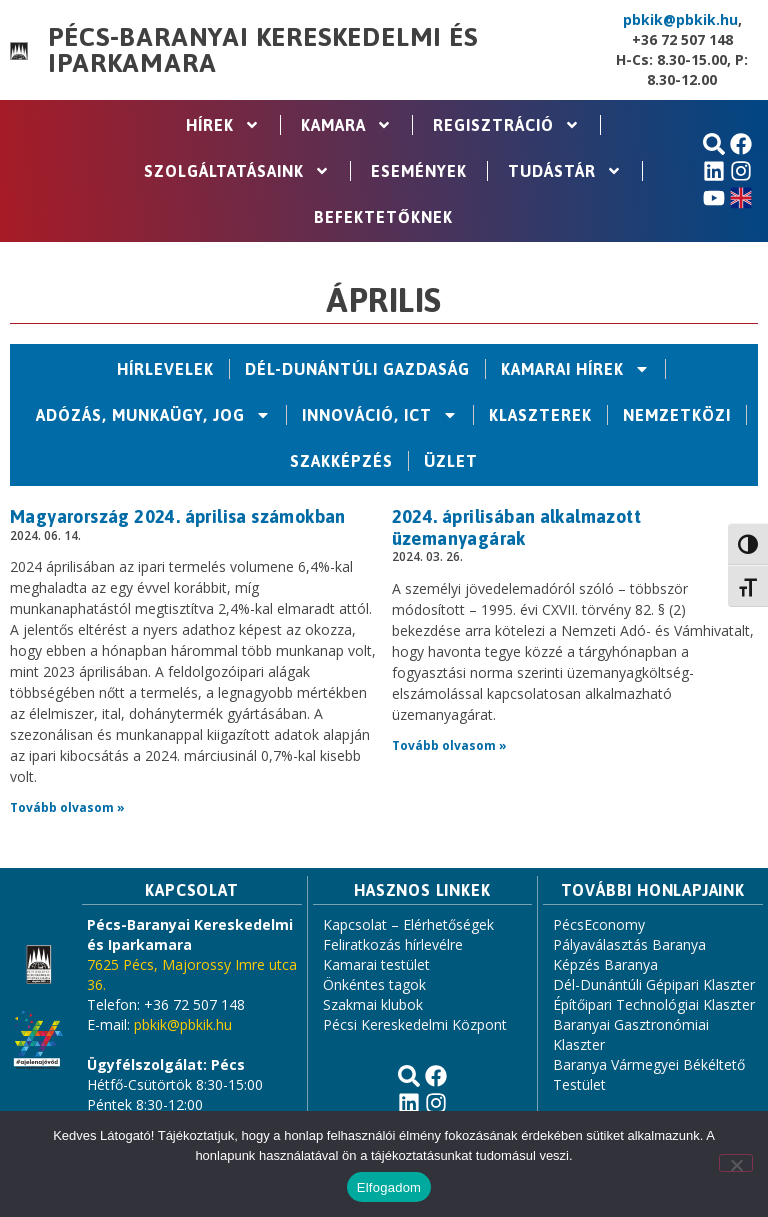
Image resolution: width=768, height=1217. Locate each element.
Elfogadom (389, 1187)
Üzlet (451, 461)
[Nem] (736, 1163)
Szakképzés (341, 461)
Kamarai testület (376, 964)
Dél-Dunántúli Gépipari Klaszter (654, 984)
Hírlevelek (165, 369)
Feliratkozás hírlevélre (393, 944)
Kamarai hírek (575, 369)
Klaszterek (540, 415)
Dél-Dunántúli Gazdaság (357, 369)
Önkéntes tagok (374, 984)
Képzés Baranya (605, 964)
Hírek (223, 125)
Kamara (346, 125)
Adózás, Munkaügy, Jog (153, 415)
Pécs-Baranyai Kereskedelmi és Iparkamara (262, 50)
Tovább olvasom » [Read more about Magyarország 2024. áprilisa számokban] (67, 807)
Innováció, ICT (380, 415)
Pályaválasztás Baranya (629, 944)
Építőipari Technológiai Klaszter (654, 1004)
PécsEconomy (599, 924)
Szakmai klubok (373, 1004)
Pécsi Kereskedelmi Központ (415, 1024)
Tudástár (565, 171)
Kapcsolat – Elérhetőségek (408, 924)
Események (419, 171)
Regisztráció (506, 125)
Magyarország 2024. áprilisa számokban (178, 516)
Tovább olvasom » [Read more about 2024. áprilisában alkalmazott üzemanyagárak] (449, 745)
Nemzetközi (677, 415)
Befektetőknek (383, 217)
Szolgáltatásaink (237, 171)
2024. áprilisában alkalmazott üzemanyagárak (517, 527)
